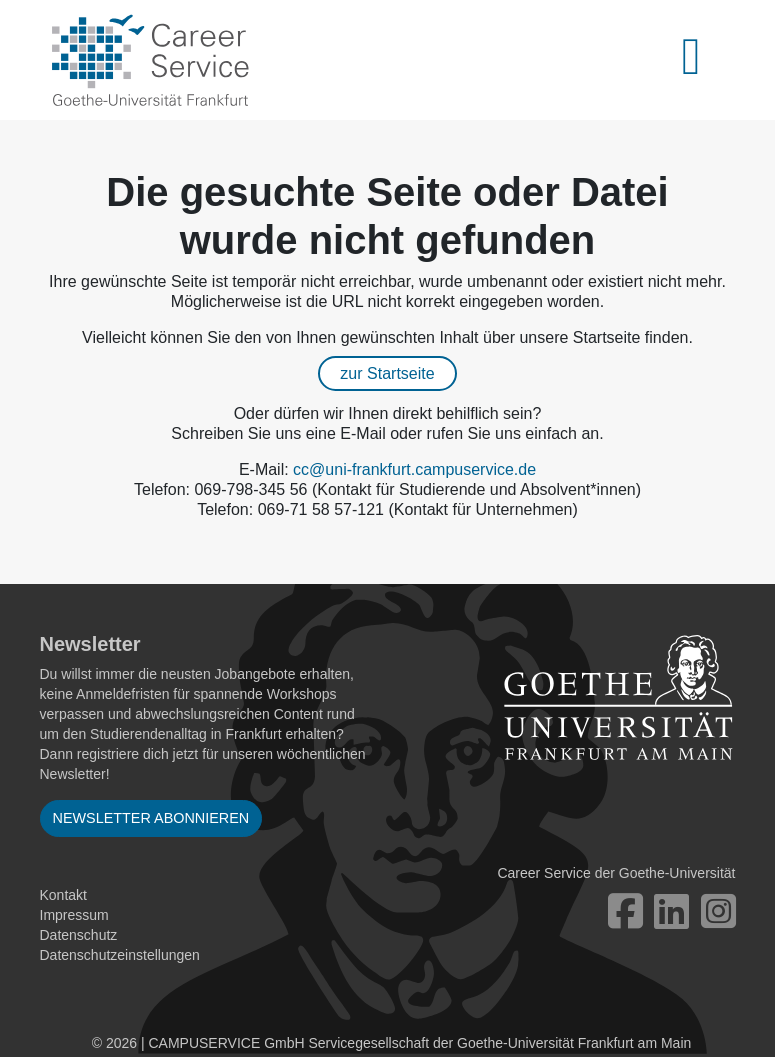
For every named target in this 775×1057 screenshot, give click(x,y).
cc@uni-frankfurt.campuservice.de (414, 469)
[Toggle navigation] (703, 60)
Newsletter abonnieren (151, 818)
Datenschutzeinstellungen (120, 955)
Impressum (74, 915)
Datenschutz (79, 935)
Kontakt (63, 895)
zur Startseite (387, 373)
